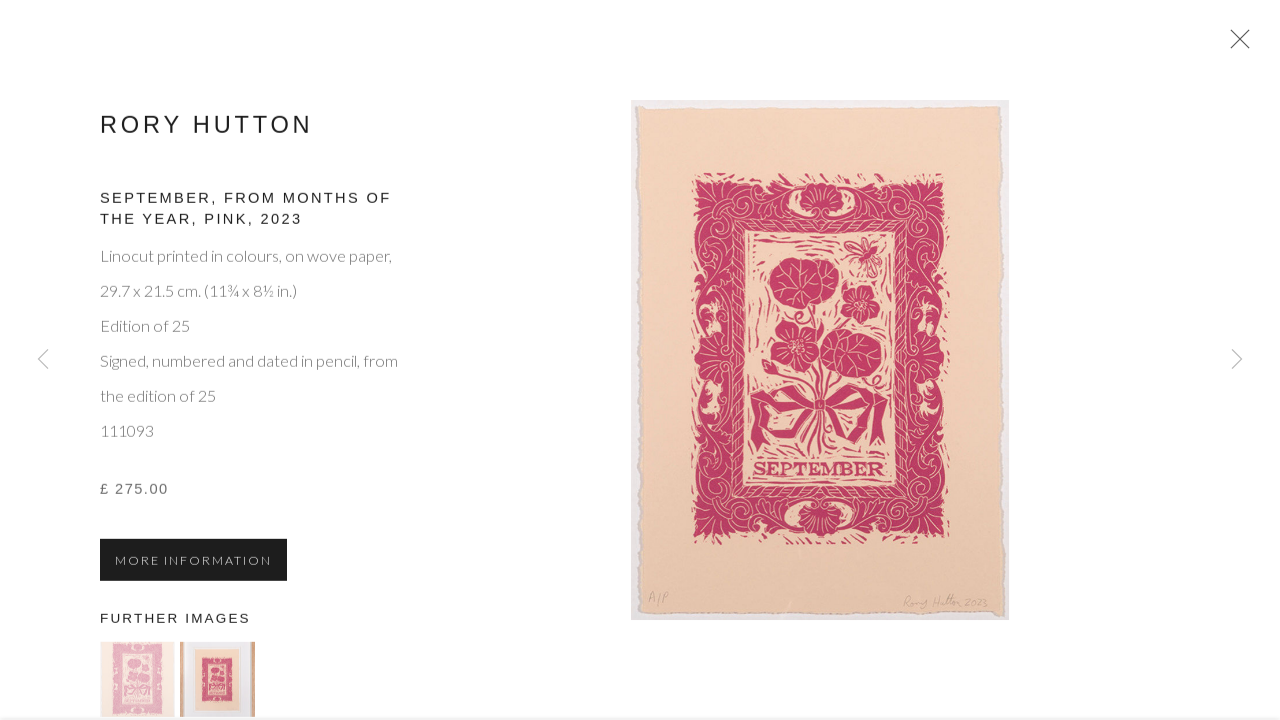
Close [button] (1239, 45)
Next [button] (1237, 360)
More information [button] (193, 567)
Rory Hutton (206, 131)
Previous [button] (43, 360)
